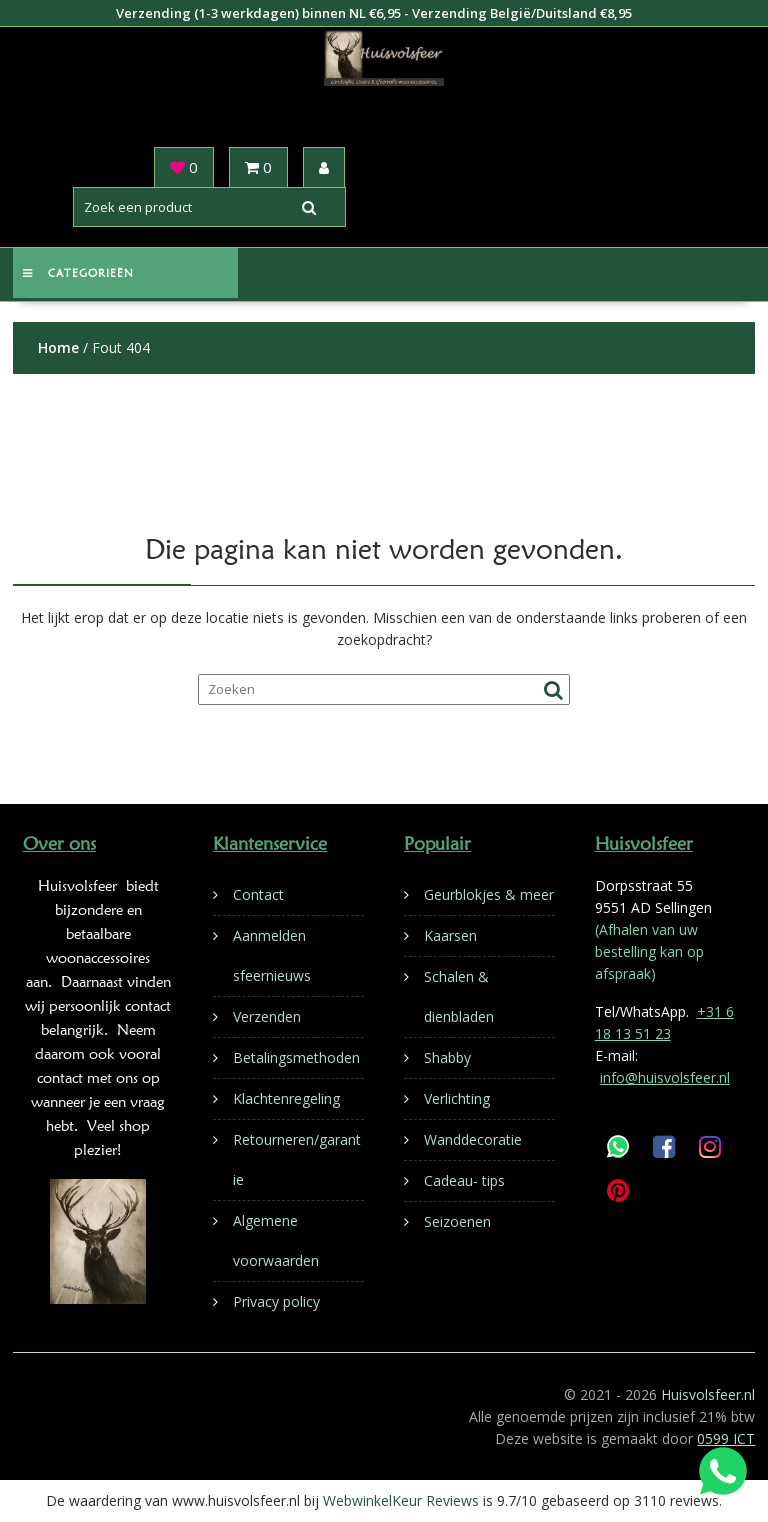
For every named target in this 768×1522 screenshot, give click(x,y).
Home (58, 347)
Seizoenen (457, 1221)
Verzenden (267, 1016)
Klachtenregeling (286, 1098)
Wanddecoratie (473, 1139)
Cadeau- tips (464, 1180)
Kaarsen (450, 935)
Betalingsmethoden (296, 1057)
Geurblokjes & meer (489, 894)
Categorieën (78, 273)
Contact (258, 894)
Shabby (447, 1057)
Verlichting (457, 1098)
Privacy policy (276, 1301)
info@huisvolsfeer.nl (665, 1077)
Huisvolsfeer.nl (708, 1394)
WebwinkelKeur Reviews (401, 1500)
